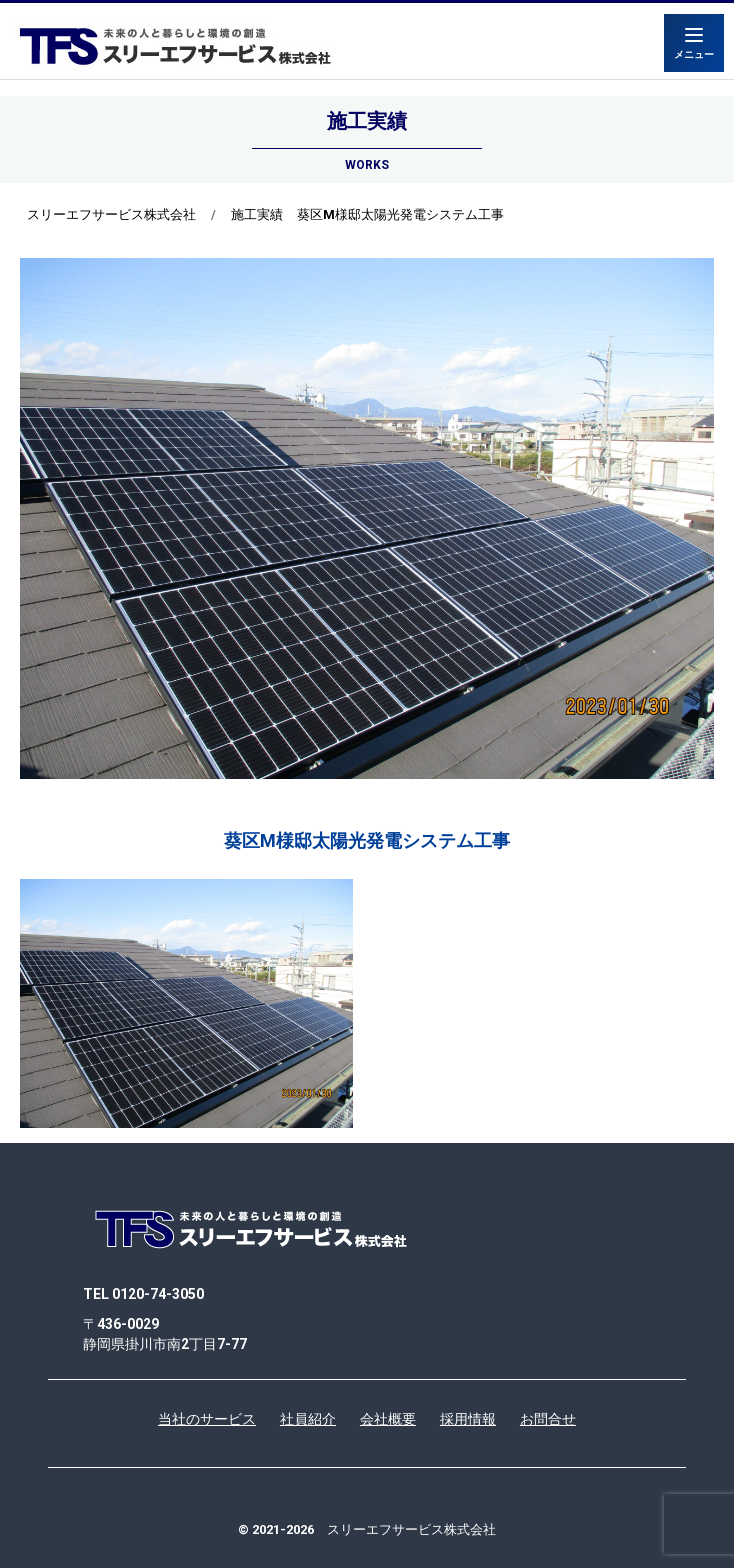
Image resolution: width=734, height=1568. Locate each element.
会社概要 (388, 1419)
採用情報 (468, 1419)
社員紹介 (308, 1419)
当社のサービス (207, 1419)
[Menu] (694, 43)
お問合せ (548, 1419)
